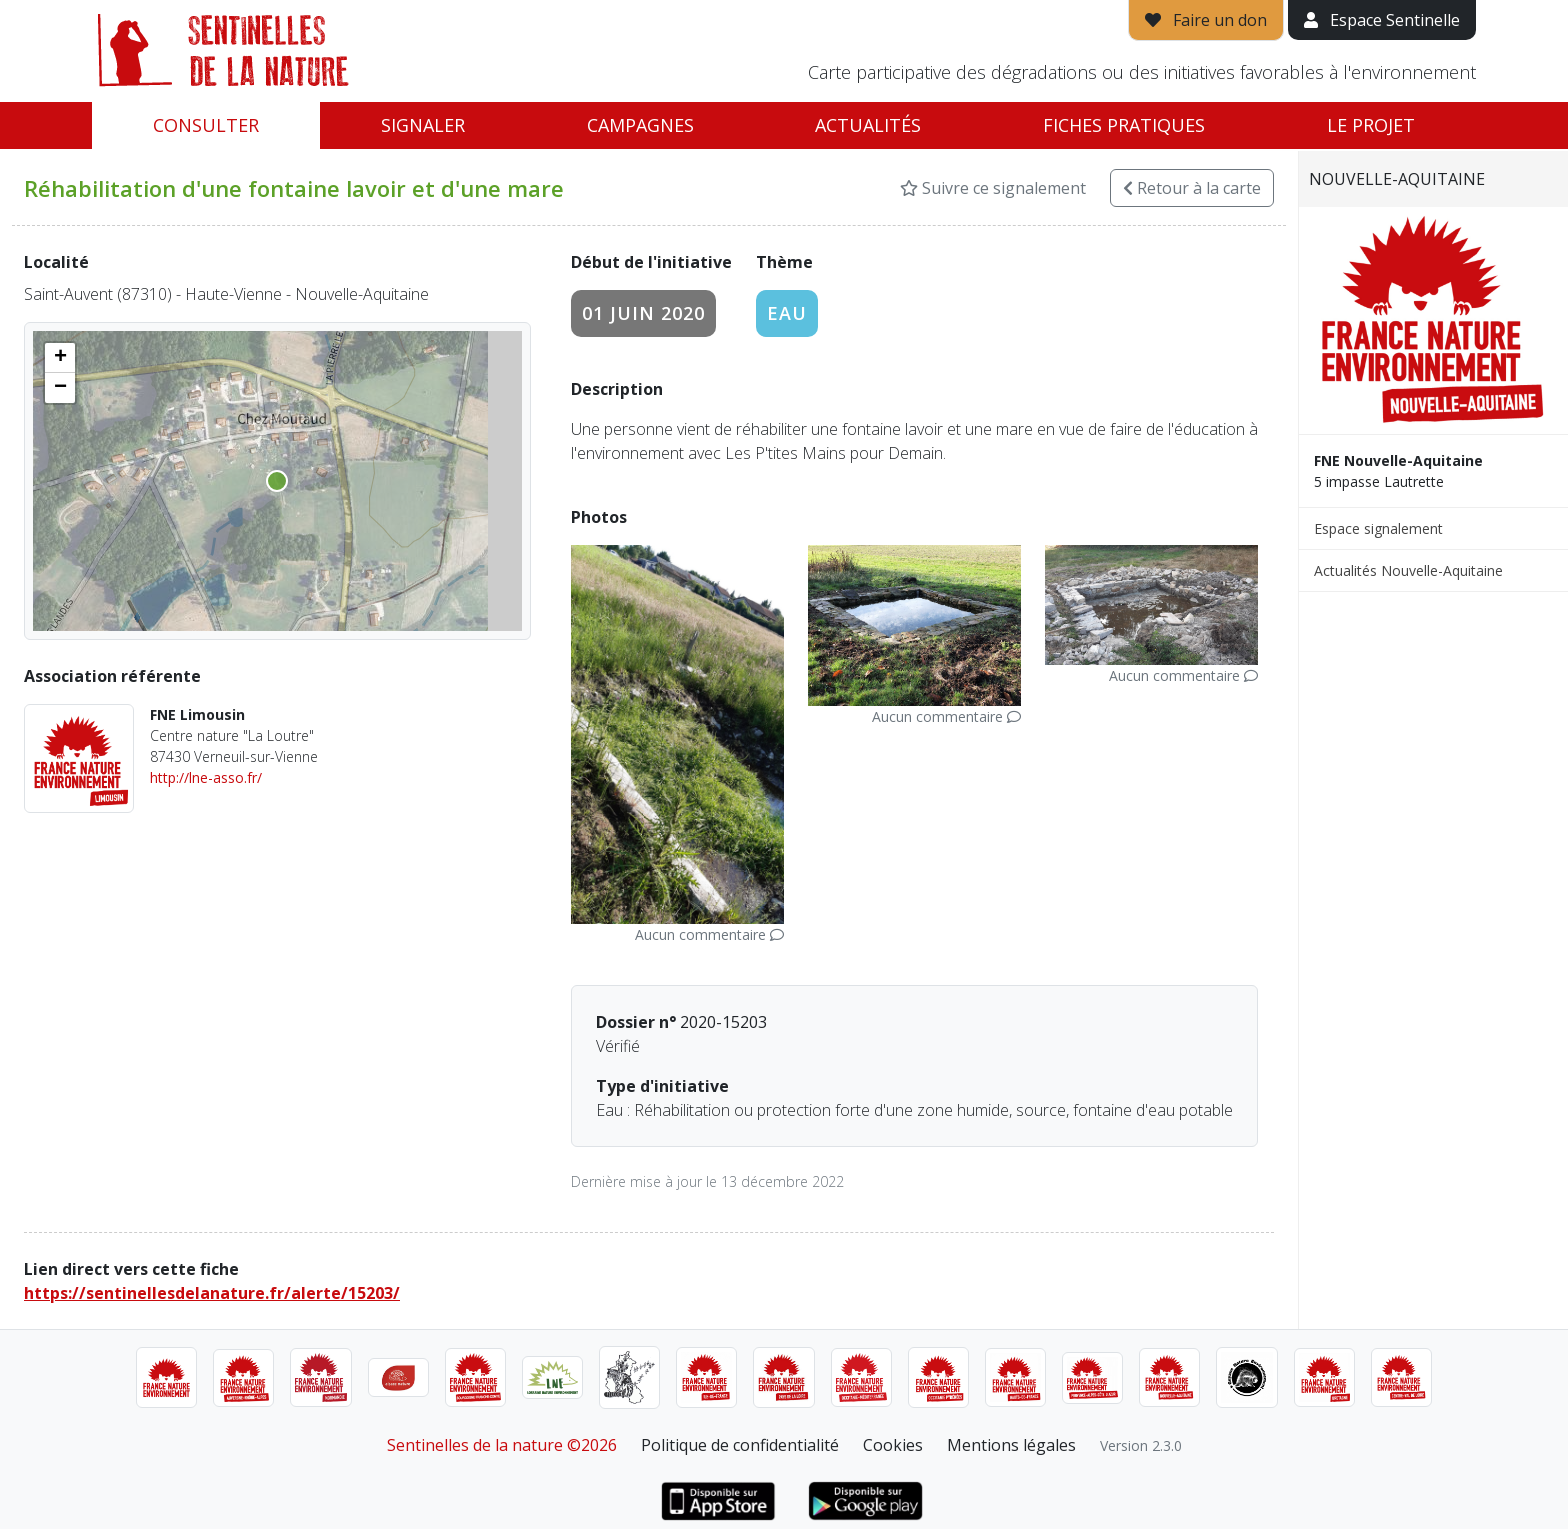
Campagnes (640, 125)
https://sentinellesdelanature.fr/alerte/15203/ (212, 1293)
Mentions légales (1011, 1445)
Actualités (868, 125)
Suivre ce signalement (993, 188)
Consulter (206, 125)
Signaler (423, 125)
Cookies (893, 1445)
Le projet (1371, 125)
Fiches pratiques (1124, 125)
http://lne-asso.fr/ (206, 777)
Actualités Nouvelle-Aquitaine (1408, 570)
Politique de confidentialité (740, 1445)
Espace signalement (1378, 528)
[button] (60, 358)
